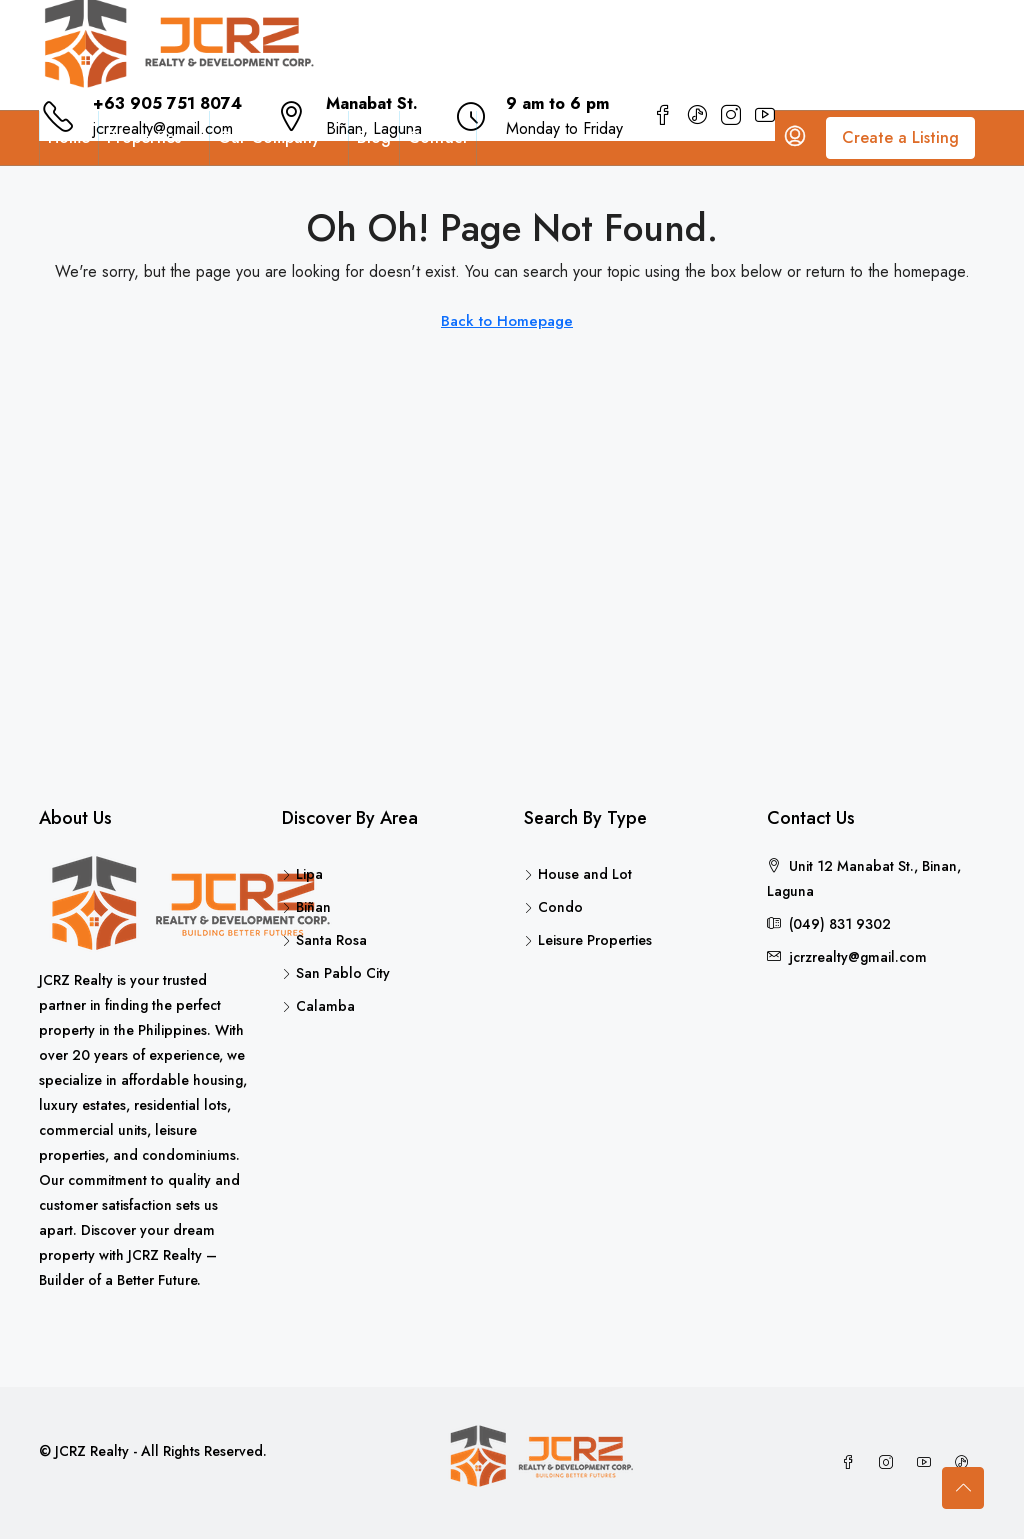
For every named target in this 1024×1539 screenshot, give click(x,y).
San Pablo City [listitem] (336, 973)
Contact (438, 137)
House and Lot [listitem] (578, 874)
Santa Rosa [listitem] (324, 940)
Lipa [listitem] (302, 874)
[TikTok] (966, 1463)
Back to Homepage (507, 321)
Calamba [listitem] (318, 1006)
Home (69, 137)
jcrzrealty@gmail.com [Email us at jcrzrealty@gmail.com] (858, 957)
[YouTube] (928, 1463)
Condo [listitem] (553, 907)
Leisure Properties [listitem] (588, 940)
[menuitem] (795, 138)
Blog (374, 137)
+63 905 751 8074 (167, 103)
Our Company (269, 137)
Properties (144, 137)
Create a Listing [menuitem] (900, 137)
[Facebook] (852, 1463)
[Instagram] (890, 1463)
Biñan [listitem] (306, 907)
